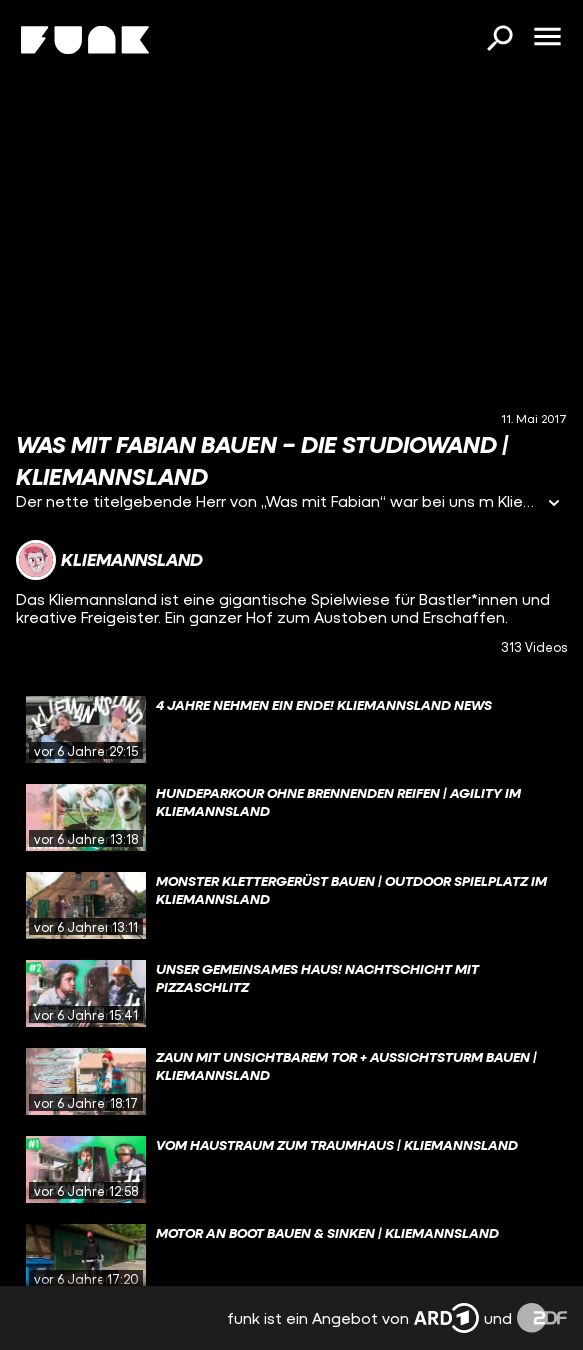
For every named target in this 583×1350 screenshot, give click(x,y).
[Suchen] (499, 40)
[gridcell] (291, 730)
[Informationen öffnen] (554, 504)
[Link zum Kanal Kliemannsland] (109, 560)
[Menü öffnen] (547, 38)
